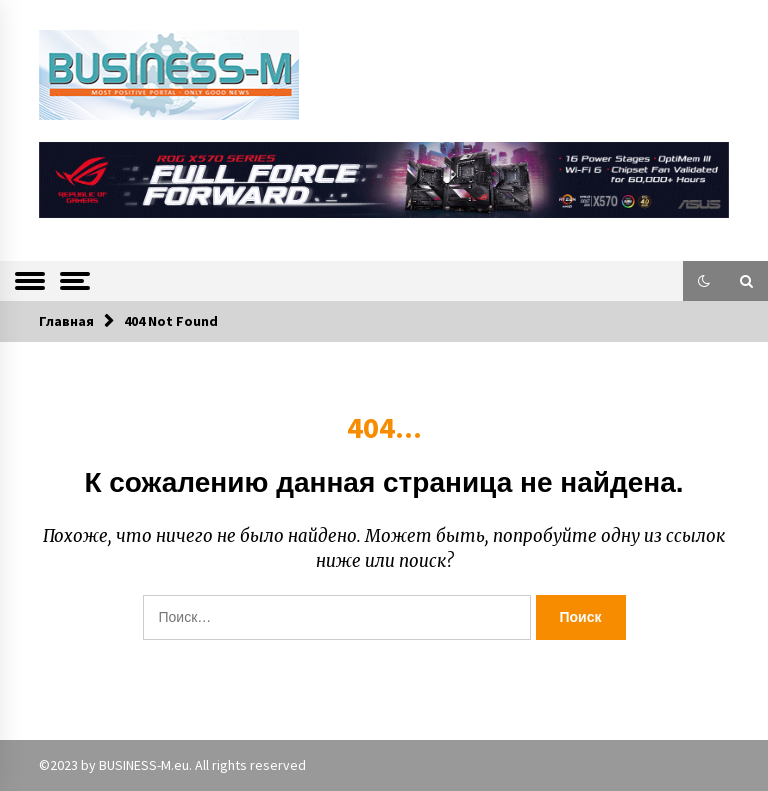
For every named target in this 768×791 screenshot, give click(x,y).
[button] (704, 281)
